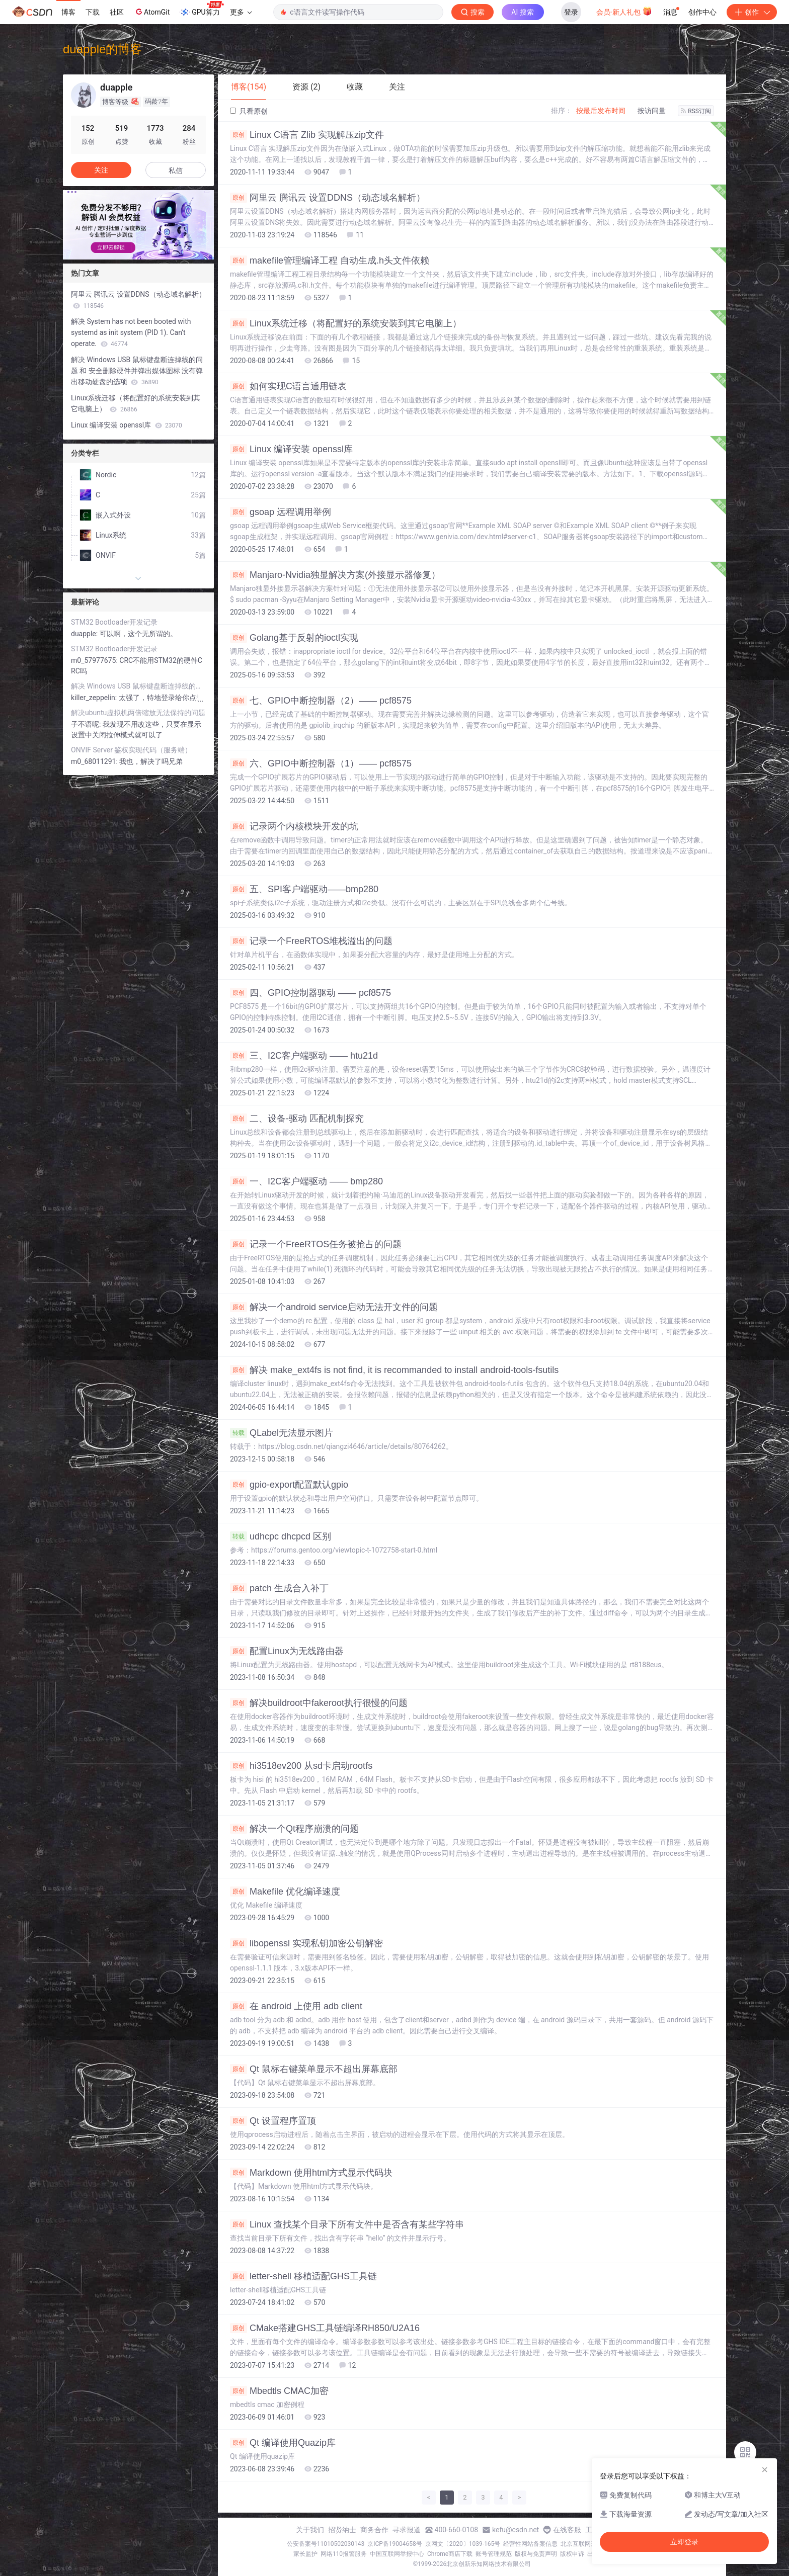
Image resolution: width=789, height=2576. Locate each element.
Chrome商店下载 (449, 2553)
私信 (176, 170)
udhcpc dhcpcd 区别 (280, 1536)
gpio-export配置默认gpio (289, 1485)
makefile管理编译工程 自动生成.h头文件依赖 (329, 260)
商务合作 (374, 2530)
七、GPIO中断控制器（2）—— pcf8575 (321, 701)
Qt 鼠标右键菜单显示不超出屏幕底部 (314, 2069)
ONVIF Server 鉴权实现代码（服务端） (131, 750)
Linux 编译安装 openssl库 (291, 449)
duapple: (85, 634)
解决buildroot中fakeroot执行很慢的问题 (319, 1703)
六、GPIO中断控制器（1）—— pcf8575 (321, 763)
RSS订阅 (696, 111)
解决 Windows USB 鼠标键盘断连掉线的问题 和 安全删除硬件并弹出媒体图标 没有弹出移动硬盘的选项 (137, 371)
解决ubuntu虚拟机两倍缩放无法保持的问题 (138, 713)
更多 (241, 12)
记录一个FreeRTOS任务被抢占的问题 (316, 1244)
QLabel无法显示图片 (281, 1433)
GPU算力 (201, 9)
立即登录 (684, 2542)
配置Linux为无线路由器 (287, 1651)
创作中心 (702, 12)
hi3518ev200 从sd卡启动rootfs (301, 1766)
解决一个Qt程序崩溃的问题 (294, 1829)
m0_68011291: (95, 761)
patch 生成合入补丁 (279, 1588)
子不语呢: (87, 724)
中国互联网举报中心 (397, 2553)
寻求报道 (406, 2530)
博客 (68, 12)
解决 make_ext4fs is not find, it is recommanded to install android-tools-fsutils (394, 1370)
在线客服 (567, 2530)
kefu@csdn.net (515, 2530)
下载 (93, 12)
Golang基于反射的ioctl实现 (294, 638)
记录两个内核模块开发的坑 (294, 826)
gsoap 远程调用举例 (280, 512)
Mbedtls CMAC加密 (279, 2391)
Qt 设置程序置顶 (273, 2121)
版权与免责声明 (536, 2553)
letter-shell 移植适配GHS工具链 (303, 2276)
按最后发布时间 (600, 111)
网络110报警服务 (344, 2553)
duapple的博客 (102, 49)
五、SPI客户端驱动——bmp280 (304, 889)
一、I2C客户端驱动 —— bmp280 (306, 1181)
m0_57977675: (95, 660)
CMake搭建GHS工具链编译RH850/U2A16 (325, 2328)
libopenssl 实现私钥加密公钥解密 (306, 1943)
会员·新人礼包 (624, 11)
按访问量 (652, 111)
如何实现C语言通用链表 (288, 386)
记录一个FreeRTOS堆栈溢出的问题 (311, 941)
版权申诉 (572, 2553)
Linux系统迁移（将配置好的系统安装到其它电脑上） (345, 323)
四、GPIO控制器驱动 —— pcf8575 (310, 993)
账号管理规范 (494, 2553)
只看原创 (249, 111)
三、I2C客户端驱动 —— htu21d (304, 1056)
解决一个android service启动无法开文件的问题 (334, 1307)
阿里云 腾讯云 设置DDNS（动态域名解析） (327, 198)
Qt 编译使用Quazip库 (283, 2443)
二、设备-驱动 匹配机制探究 (297, 1118)
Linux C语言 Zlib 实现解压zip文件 (307, 135)
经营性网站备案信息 (530, 2543)
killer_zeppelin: (95, 698)
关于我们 (310, 2530)
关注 (101, 170)
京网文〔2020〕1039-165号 (463, 2543)
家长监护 (305, 2553)
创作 (752, 12)
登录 (571, 12)
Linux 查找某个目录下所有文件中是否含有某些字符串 (347, 2224)
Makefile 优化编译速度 (285, 1891)
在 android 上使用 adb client (296, 2006)
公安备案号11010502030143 (325, 2543)
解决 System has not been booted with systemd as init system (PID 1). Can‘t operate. (131, 332)
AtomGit (152, 11)
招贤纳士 (342, 2530)
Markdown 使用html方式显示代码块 (311, 2173)
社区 (117, 12)
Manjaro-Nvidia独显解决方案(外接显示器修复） (335, 575)
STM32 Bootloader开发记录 (114, 622)
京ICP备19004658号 (394, 2543)
